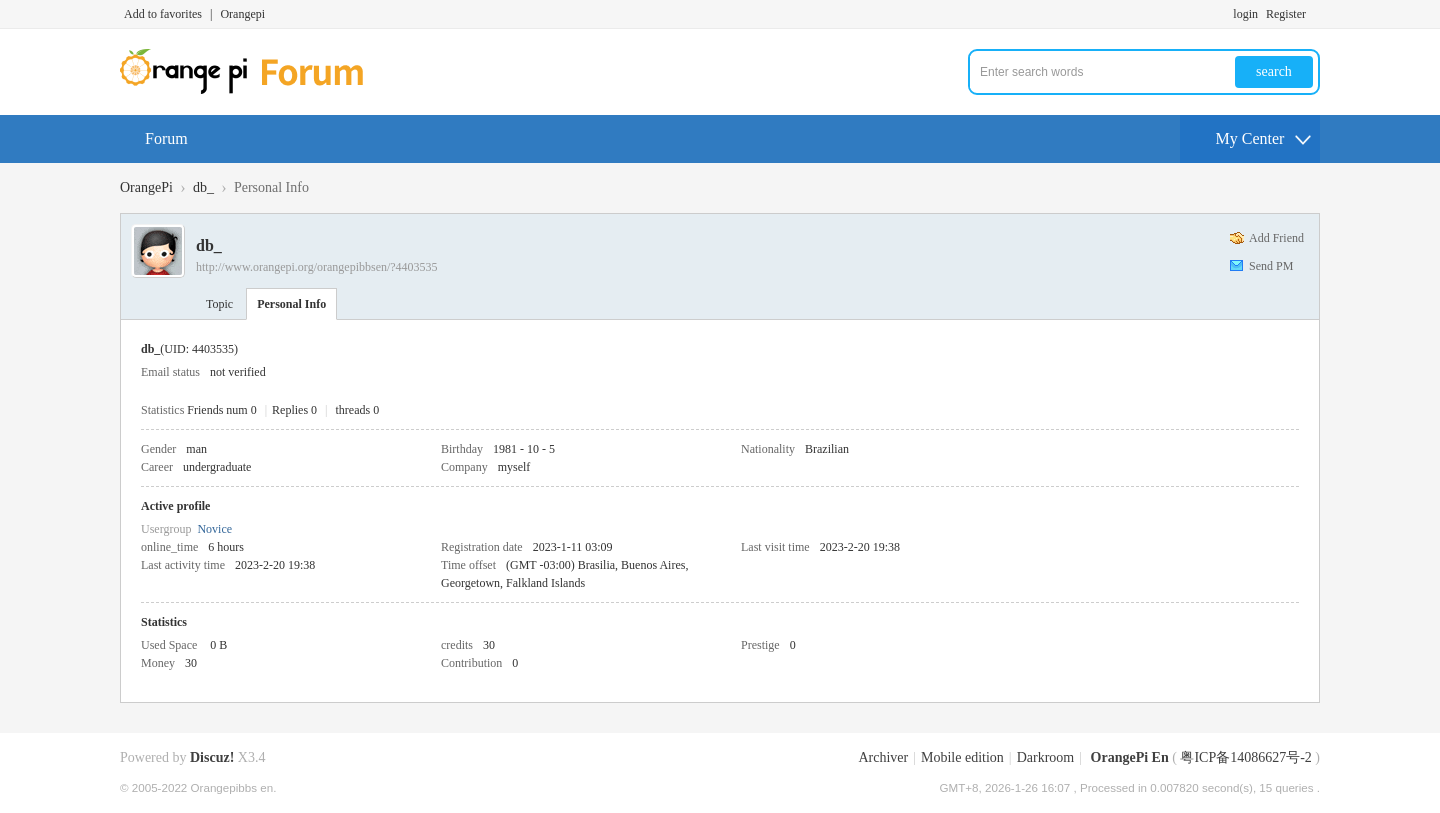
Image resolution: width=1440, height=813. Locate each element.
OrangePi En (1130, 757)
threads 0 (358, 410)
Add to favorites (163, 14)
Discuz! (212, 757)
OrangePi (146, 187)
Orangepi (242, 14)
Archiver (883, 757)
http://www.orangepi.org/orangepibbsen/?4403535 (317, 267)
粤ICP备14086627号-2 (1245, 757)
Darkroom (1046, 757)
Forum (166, 138)
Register (1286, 14)
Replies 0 (294, 410)
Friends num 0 (221, 410)
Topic (219, 304)
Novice (214, 529)
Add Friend (1276, 238)
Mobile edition (962, 757)
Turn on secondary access (1315, 14)
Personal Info (291, 304)
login (1245, 14)
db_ (203, 187)
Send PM (1271, 266)
